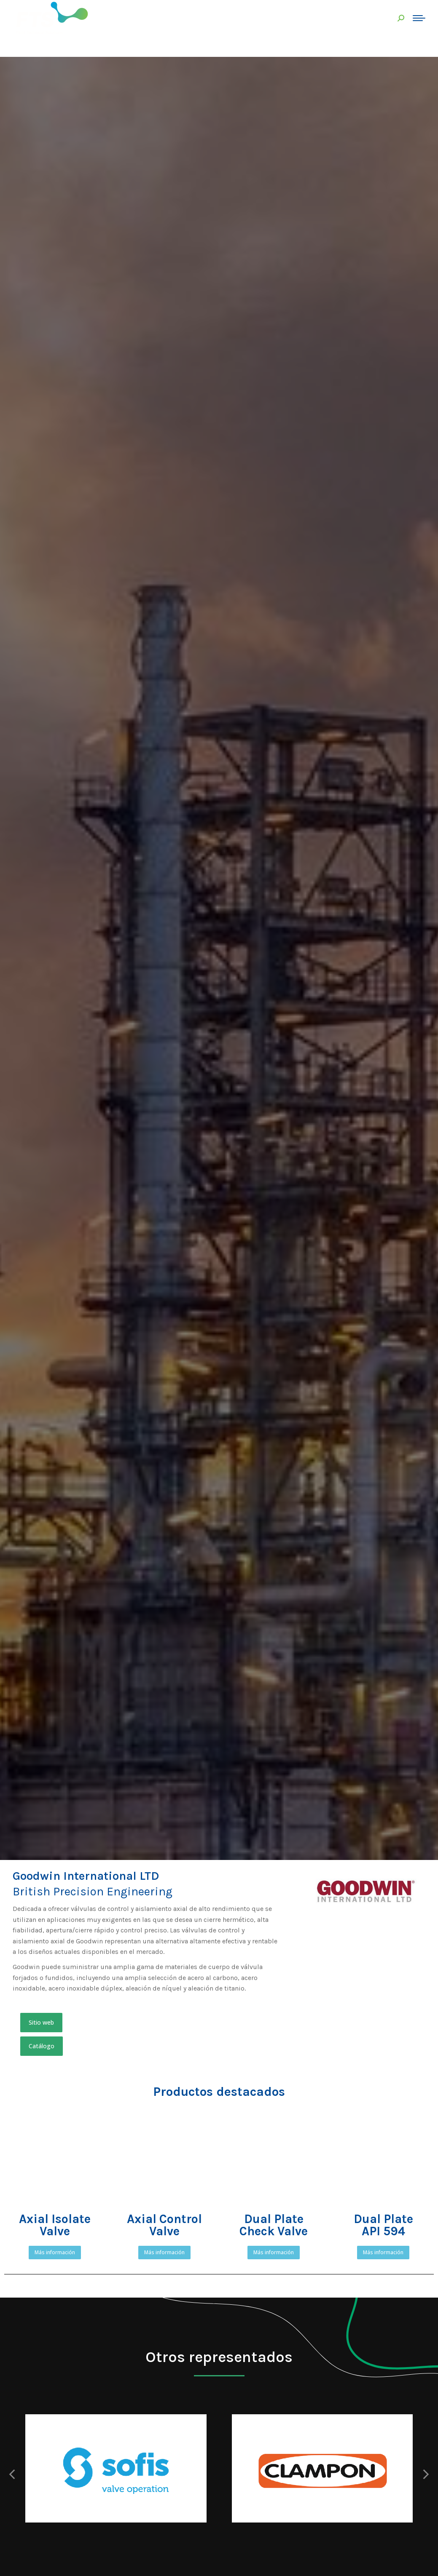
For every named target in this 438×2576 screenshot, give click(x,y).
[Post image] (116, 2468)
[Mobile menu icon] (419, 18)
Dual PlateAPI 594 (383, 2225)
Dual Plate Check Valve (273, 2225)
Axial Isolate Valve (55, 2225)
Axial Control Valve (164, 2225)
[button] (41, 2022)
